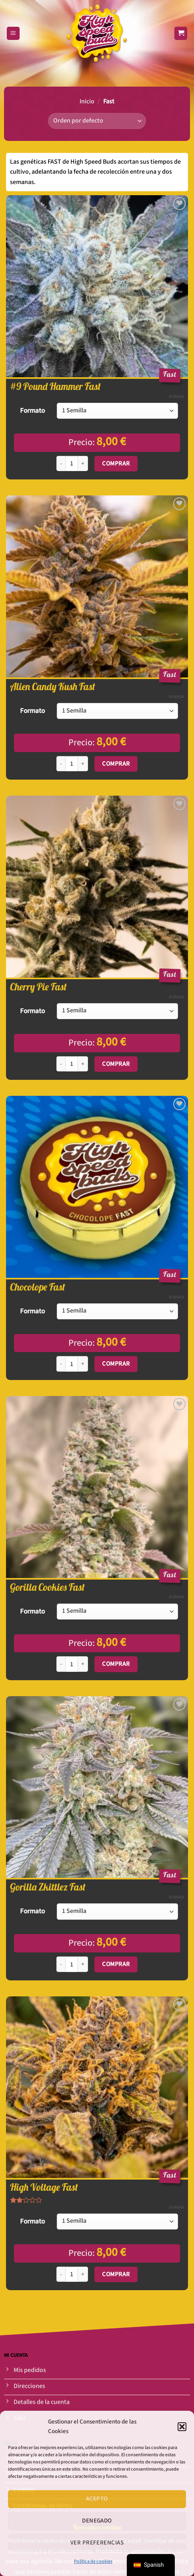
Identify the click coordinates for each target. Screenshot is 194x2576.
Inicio (87, 101)
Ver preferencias (97, 2542)
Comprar (116, 463)
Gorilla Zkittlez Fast (48, 1887)
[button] (182, 2427)
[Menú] (13, 33)
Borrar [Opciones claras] (176, 397)
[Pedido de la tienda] (97, 121)
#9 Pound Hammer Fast (55, 386)
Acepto (97, 2499)
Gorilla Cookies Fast (47, 1587)
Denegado (97, 2521)
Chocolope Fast (37, 1287)
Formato (32, 410)
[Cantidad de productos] (71, 464)
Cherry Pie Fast (38, 987)
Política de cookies (93, 2561)
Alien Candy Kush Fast (52, 687)
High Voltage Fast (44, 2187)
